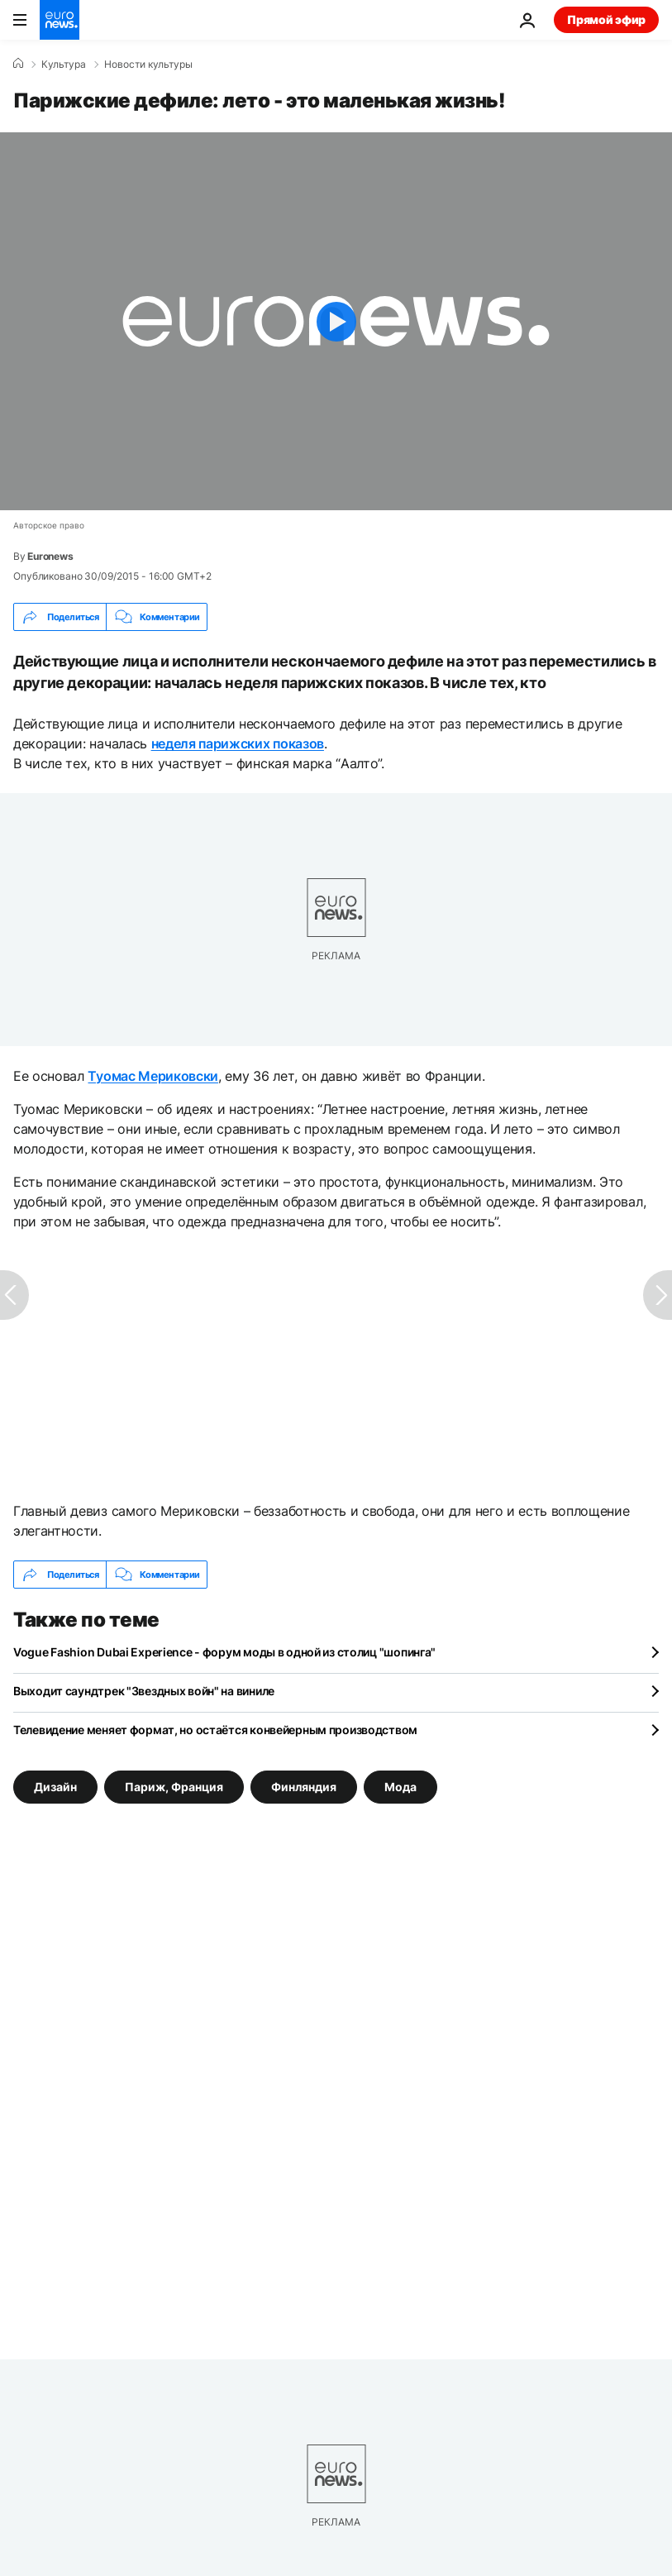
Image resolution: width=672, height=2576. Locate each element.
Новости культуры (148, 64)
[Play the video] (336, 321)
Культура (63, 64)
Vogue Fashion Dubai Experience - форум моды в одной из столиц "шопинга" (224, 1652)
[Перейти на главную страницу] (59, 20)
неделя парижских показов (237, 743)
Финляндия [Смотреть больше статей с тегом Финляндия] (303, 1787)
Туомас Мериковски (153, 1076)
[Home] (18, 63)
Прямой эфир (606, 19)
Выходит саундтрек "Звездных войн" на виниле (143, 1691)
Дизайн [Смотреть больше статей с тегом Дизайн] (55, 1787)
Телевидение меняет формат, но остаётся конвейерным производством (215, 1730)
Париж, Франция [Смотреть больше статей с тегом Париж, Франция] (174, 1787)
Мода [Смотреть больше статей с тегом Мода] (400, 1787)
